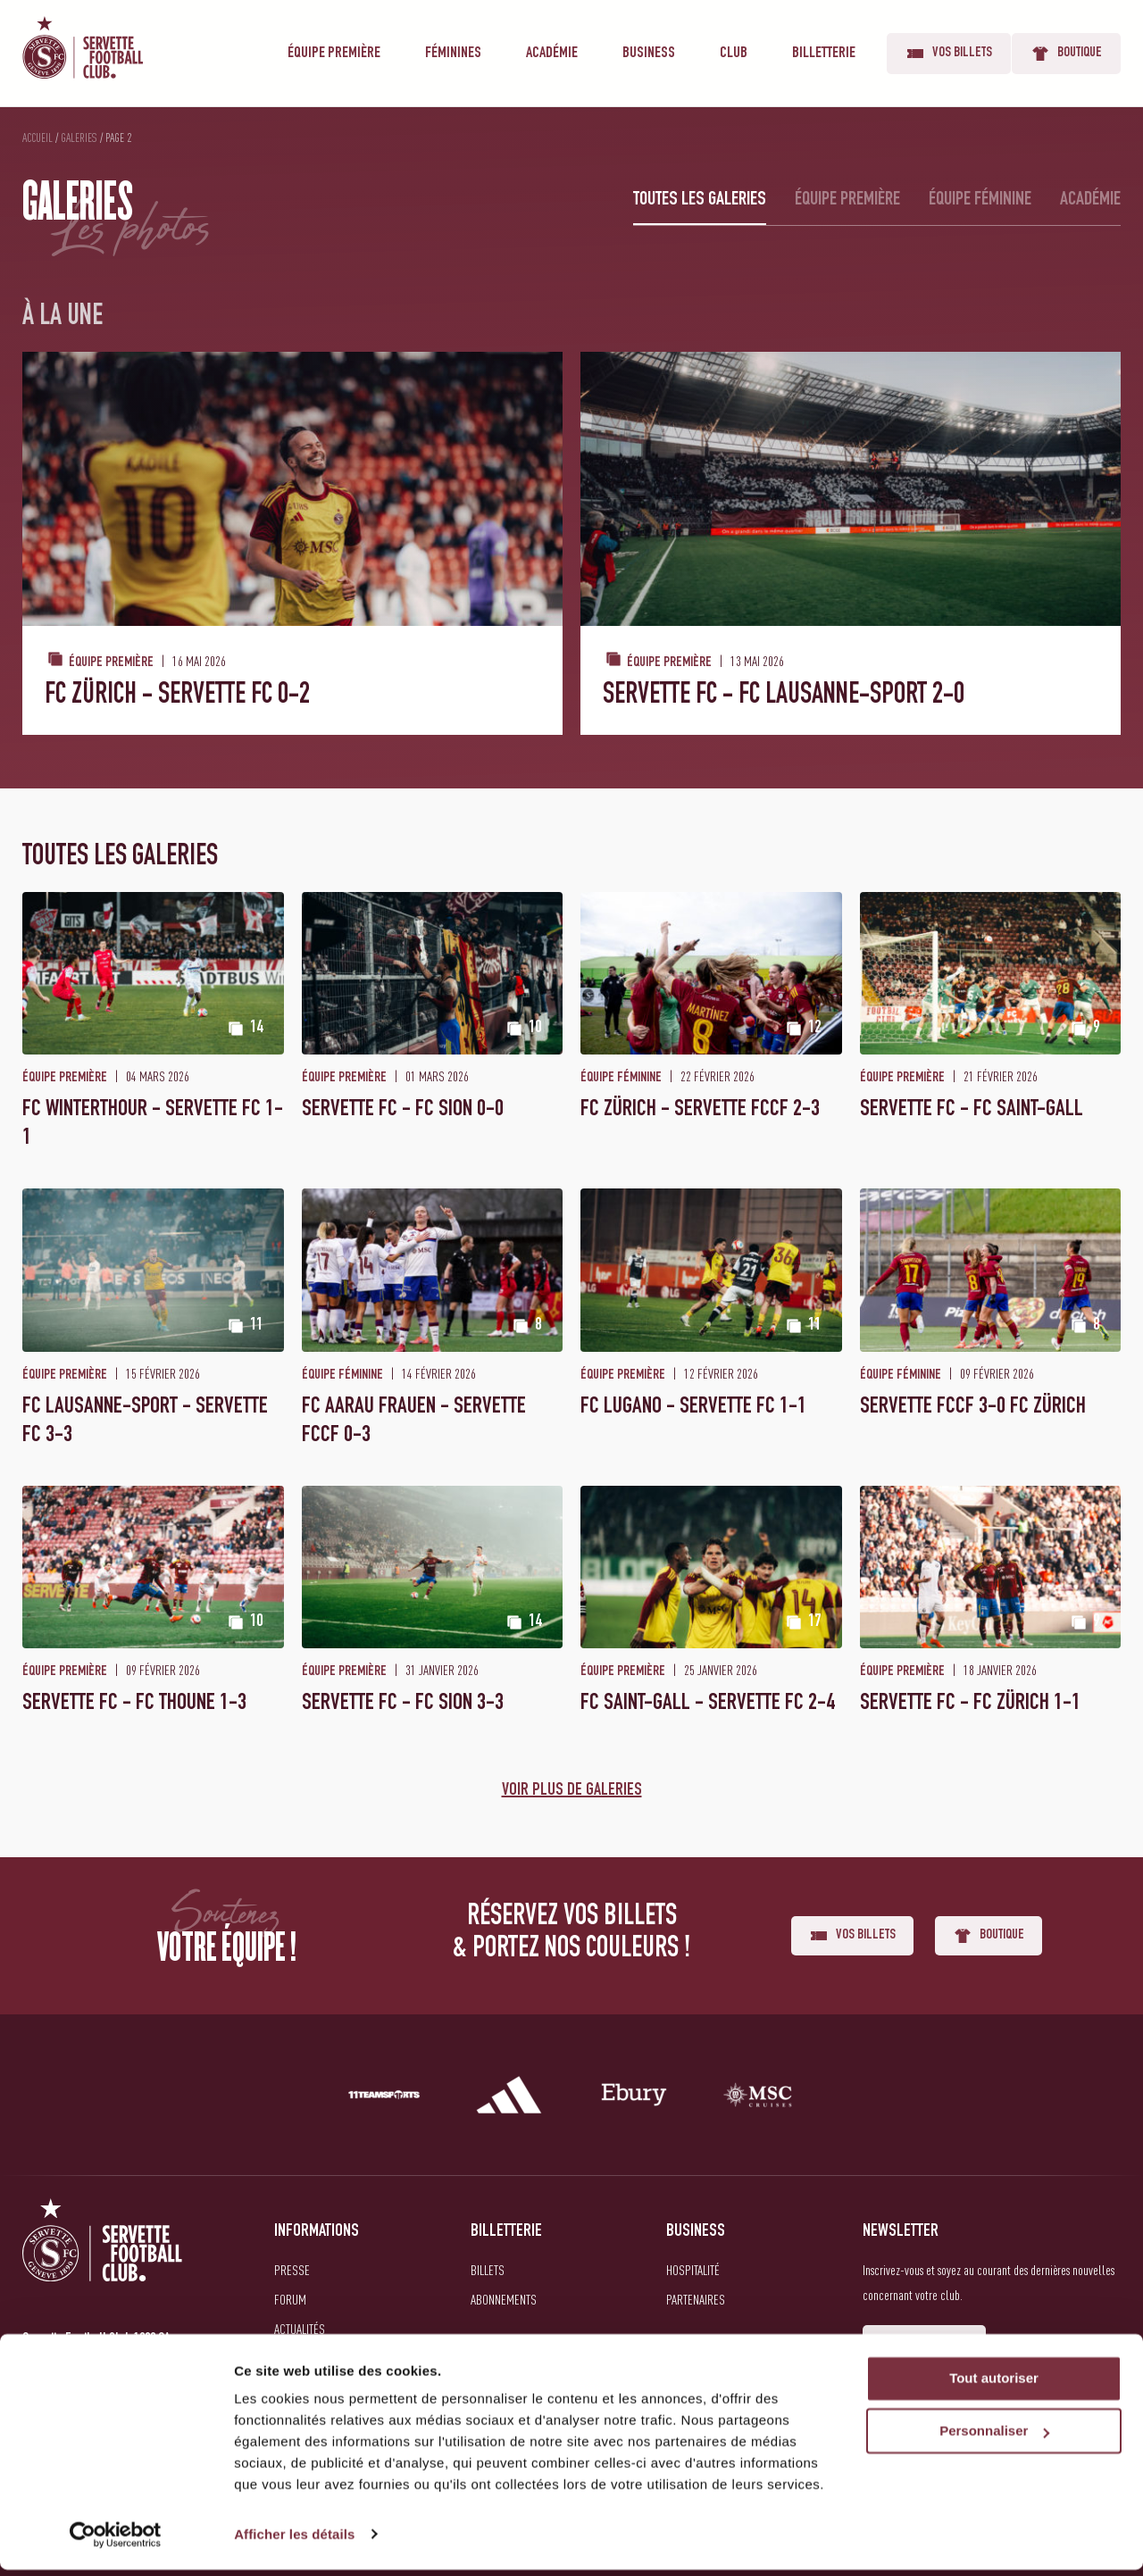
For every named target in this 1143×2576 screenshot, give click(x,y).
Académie (552, 54)
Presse (292, 2270)
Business (648, 54)
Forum (290, 2299)
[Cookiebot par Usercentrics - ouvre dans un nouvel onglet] (116, 2541)
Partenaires (695, 2299)
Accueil (37, 137)
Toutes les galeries (699, 200)
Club (733, 54)
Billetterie (823, 54)
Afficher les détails (294, 2540)
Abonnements (504, 2299)
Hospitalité (693, 2270)
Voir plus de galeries (572, 1791)
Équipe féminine (980, 200)
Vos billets (948, 54)
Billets (488, 2270)
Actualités (299, 2329)
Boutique (1066, 54)
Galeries (79, 137)
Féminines (453, 54)
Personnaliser (994, 2438)
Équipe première (334, 54)
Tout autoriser (994, 2385)
